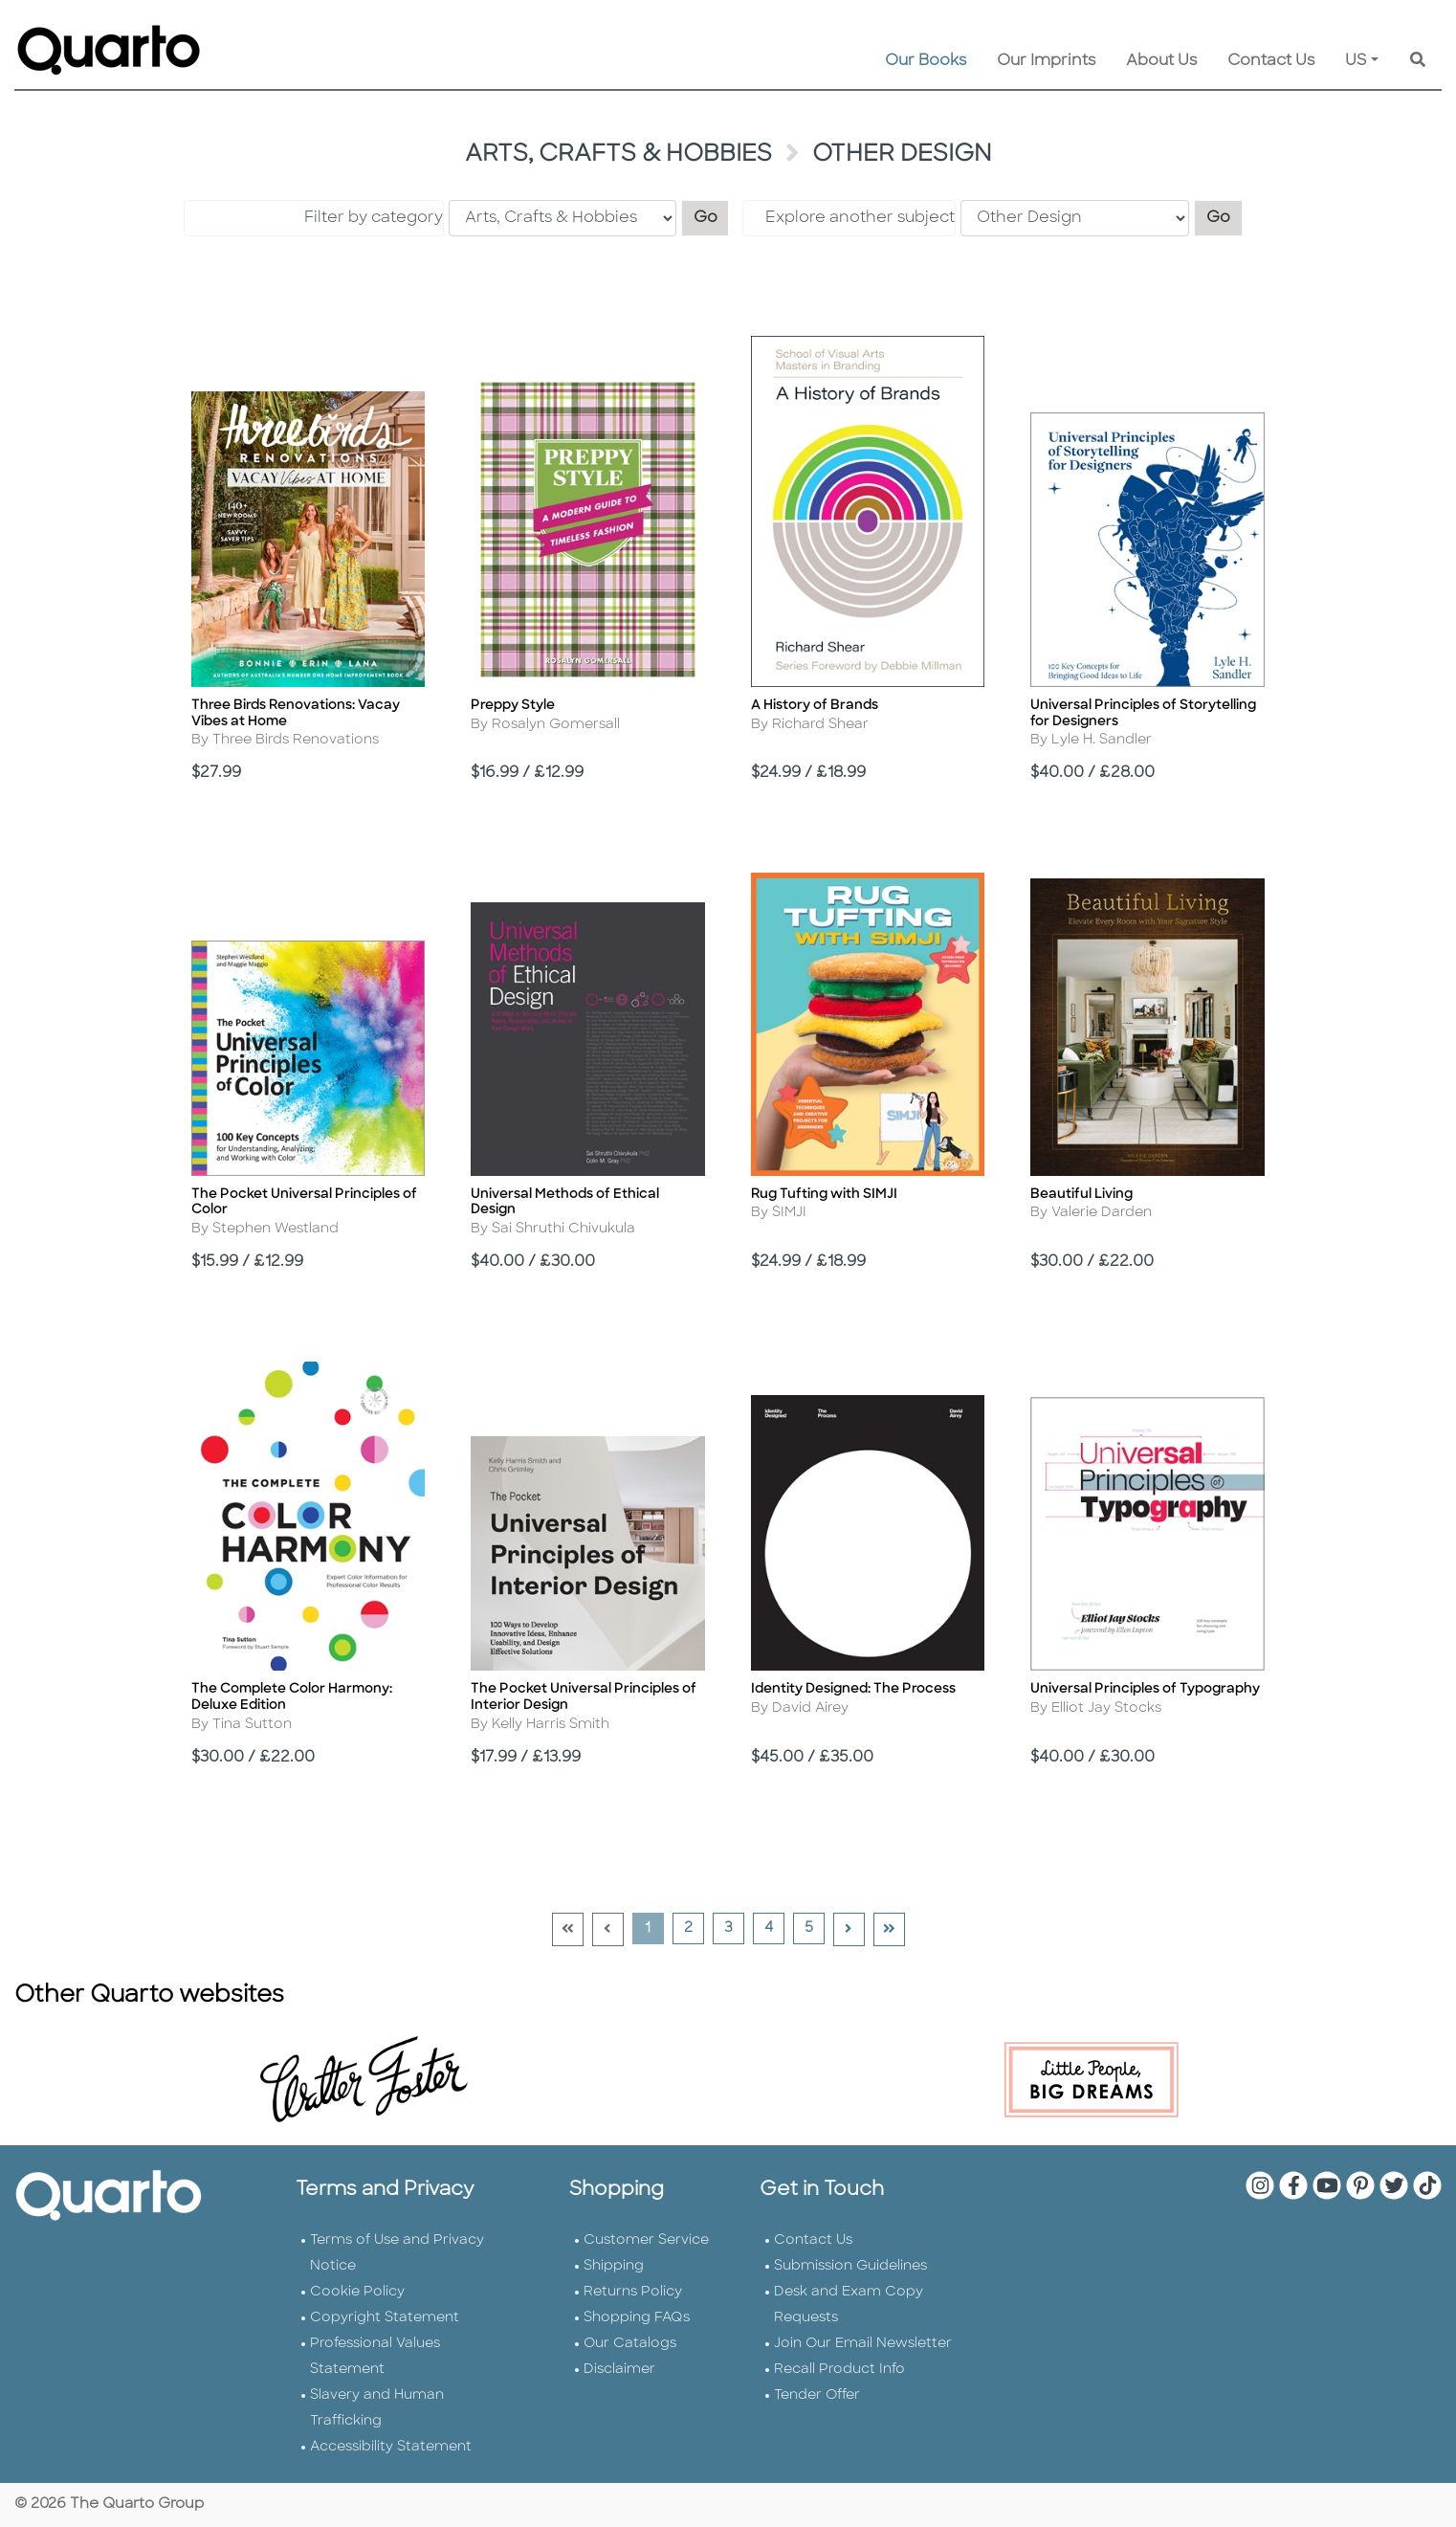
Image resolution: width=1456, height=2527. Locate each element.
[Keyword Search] (1417, 61)
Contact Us (1270, 61)
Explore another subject (860, 218)
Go (712, 216)
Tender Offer (817, 2395)
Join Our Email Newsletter (863, 2344)
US (1356, 61)
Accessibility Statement (391, 2447)
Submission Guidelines (850, 2266)
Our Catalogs (630, 2344)
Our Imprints (1046, 61)
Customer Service (646, 2240)
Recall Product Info (839, 2369)
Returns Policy (633, 2292)
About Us (1161, 61)
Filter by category (373, 218)
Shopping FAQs (637, 2318)
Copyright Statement (384, 2318)
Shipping (614, 2266)
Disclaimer (619, 2369)
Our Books (925, 61)
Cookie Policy (357, 2292)
